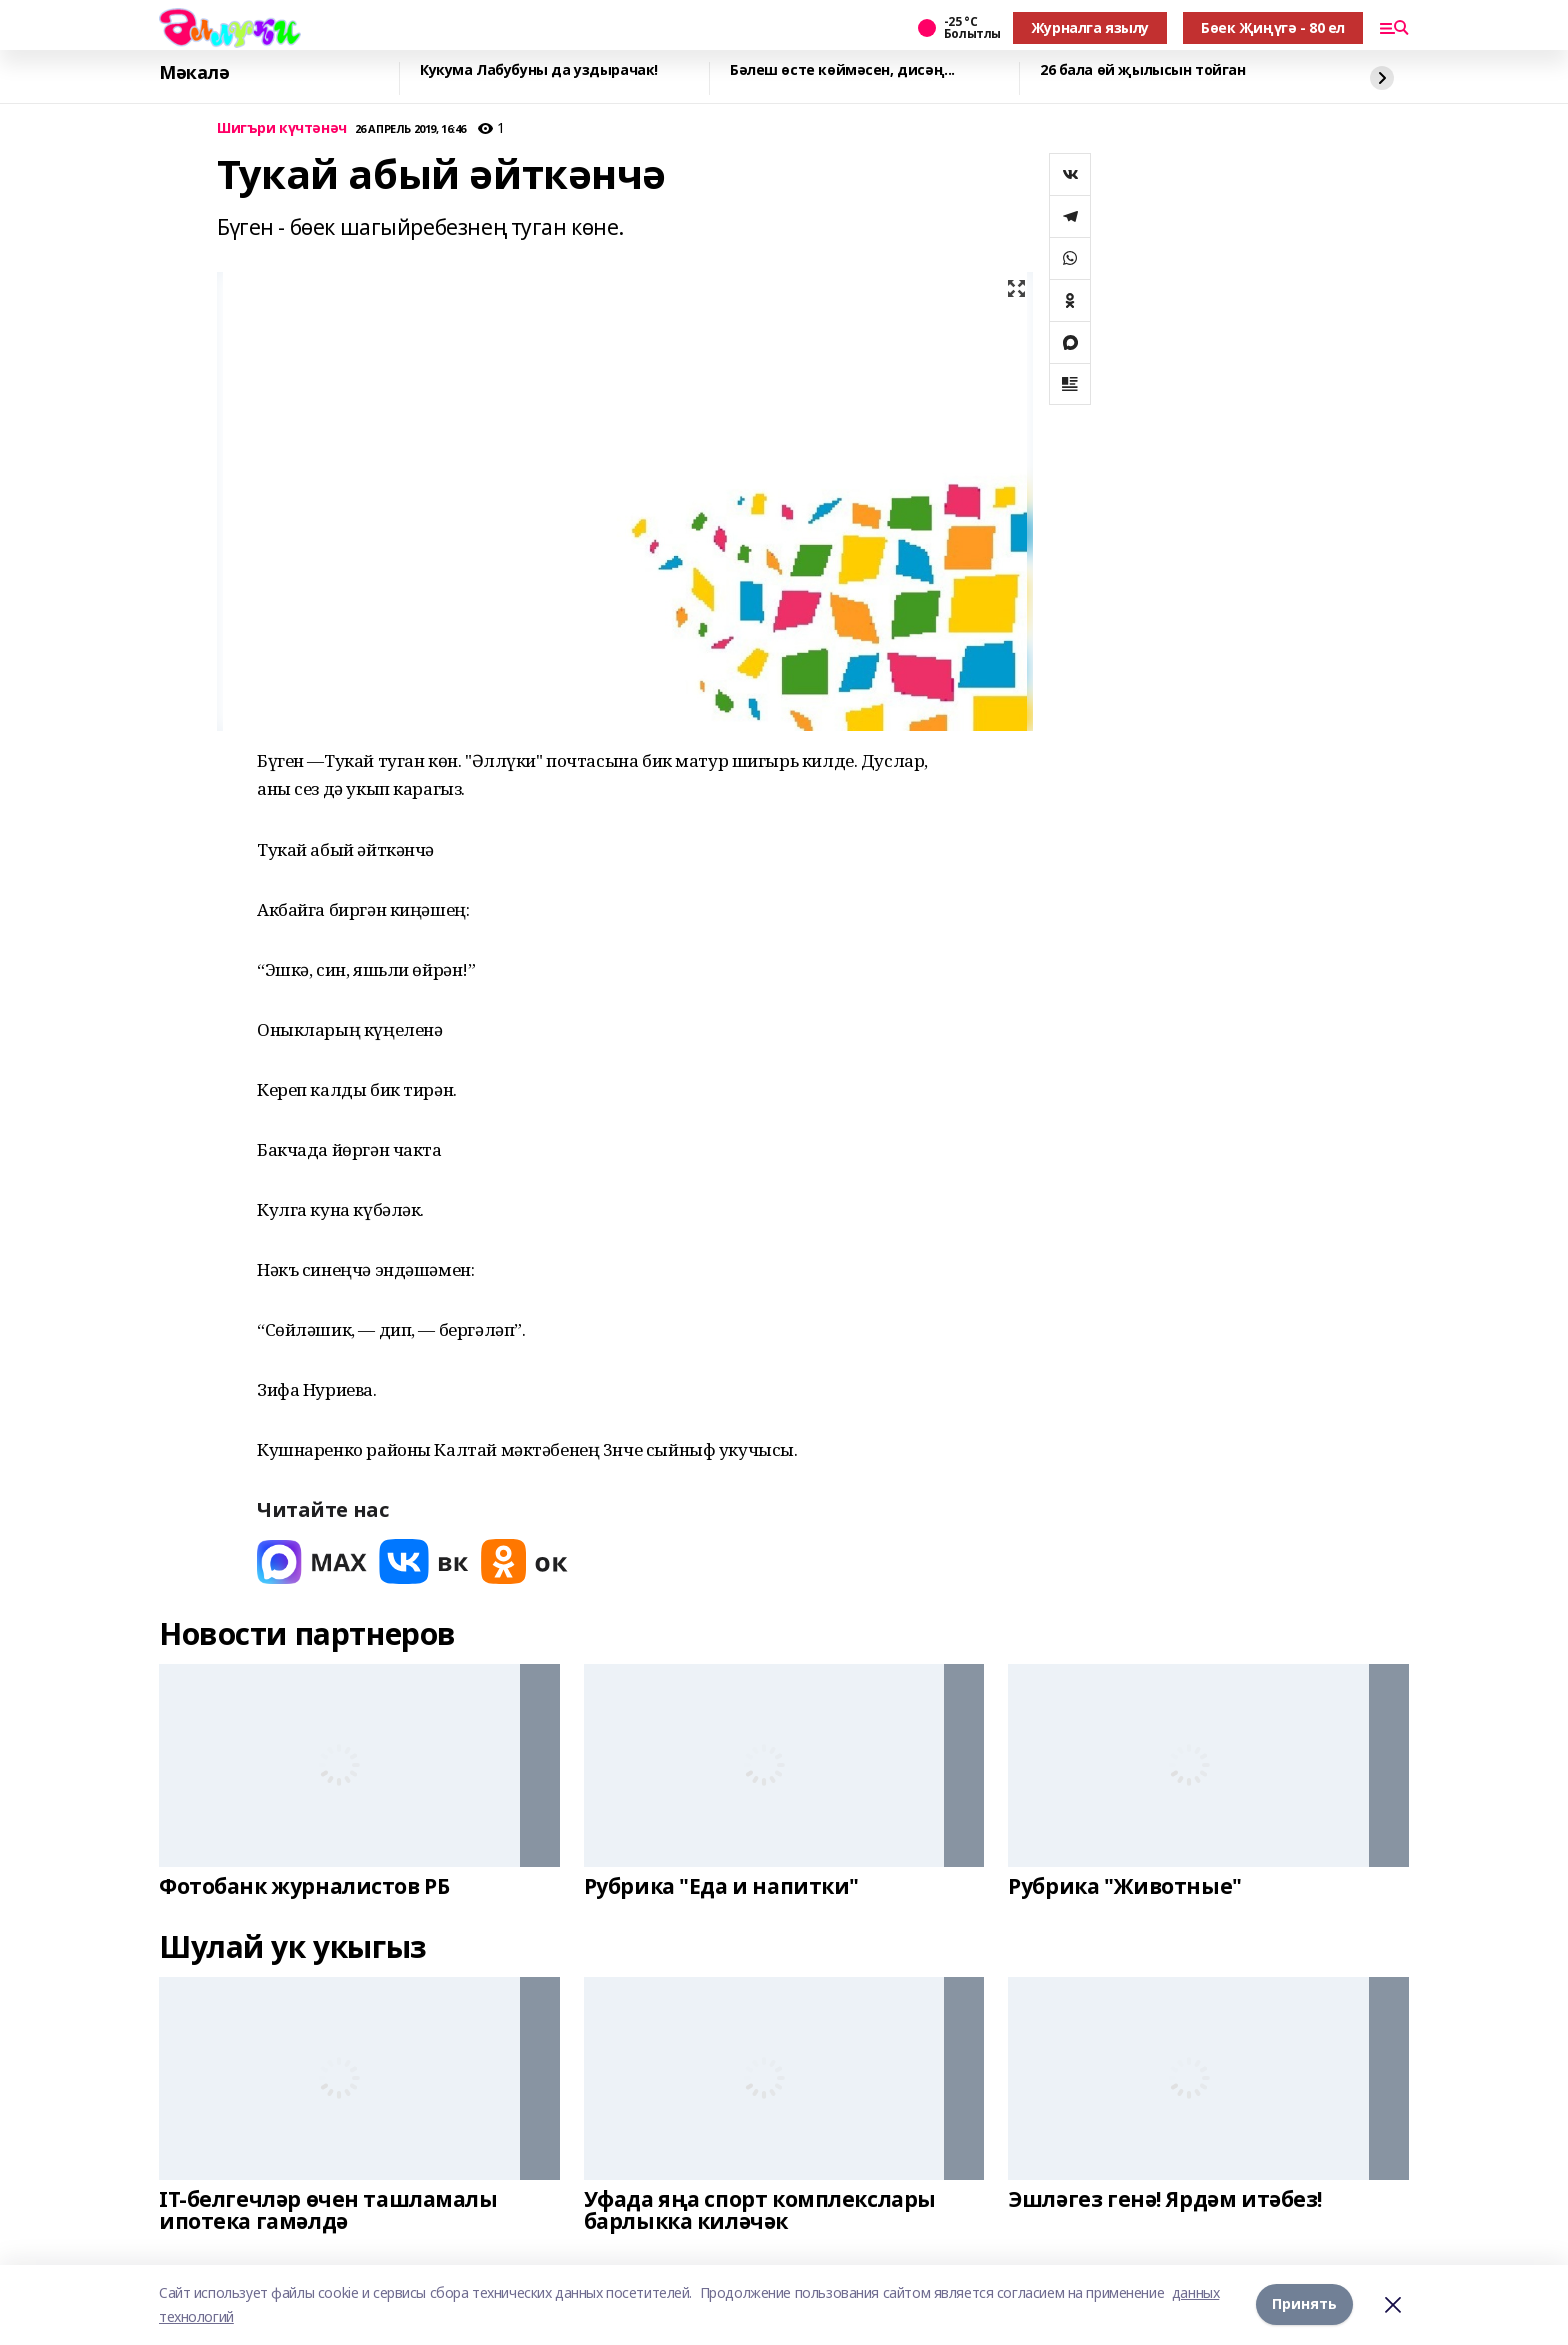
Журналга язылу (1090, 27)
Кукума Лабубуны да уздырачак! (539, 70)
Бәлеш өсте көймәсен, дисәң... (842, 70)
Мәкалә (194, 73)
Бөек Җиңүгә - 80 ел (1273, 27)
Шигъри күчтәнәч (282, 128)
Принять (1304, 2304)
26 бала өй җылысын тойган (1143, 70)
